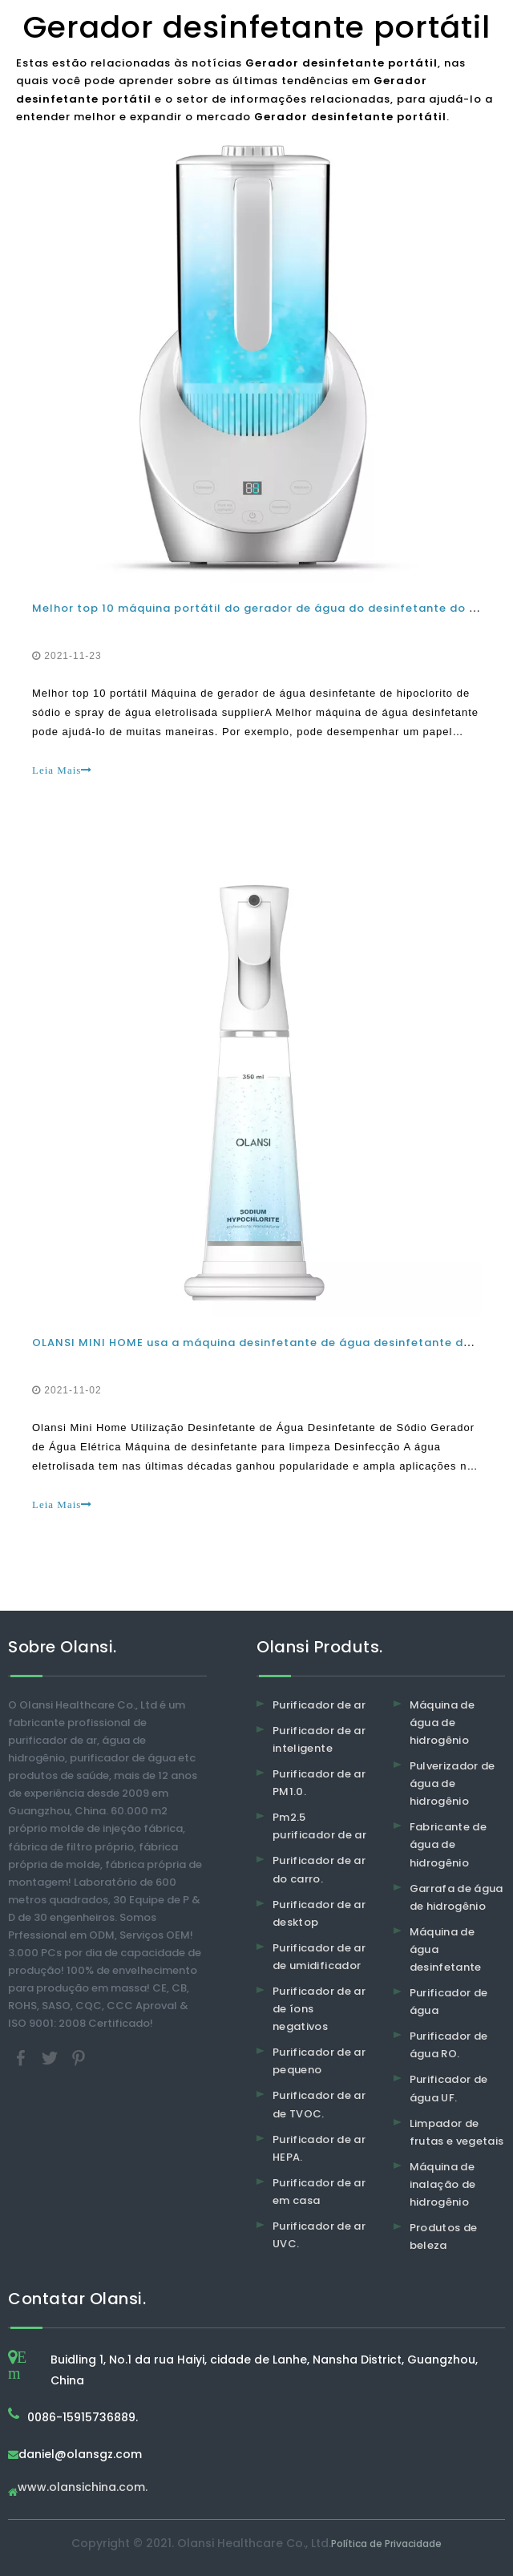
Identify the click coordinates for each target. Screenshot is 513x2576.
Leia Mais (62, 770)
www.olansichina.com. (82, 2488)
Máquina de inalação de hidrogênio (443, 2184)
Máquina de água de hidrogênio (442, 1722)
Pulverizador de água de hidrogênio (452, 1783)
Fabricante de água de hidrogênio (448, 1844)
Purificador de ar (319, 1705)
